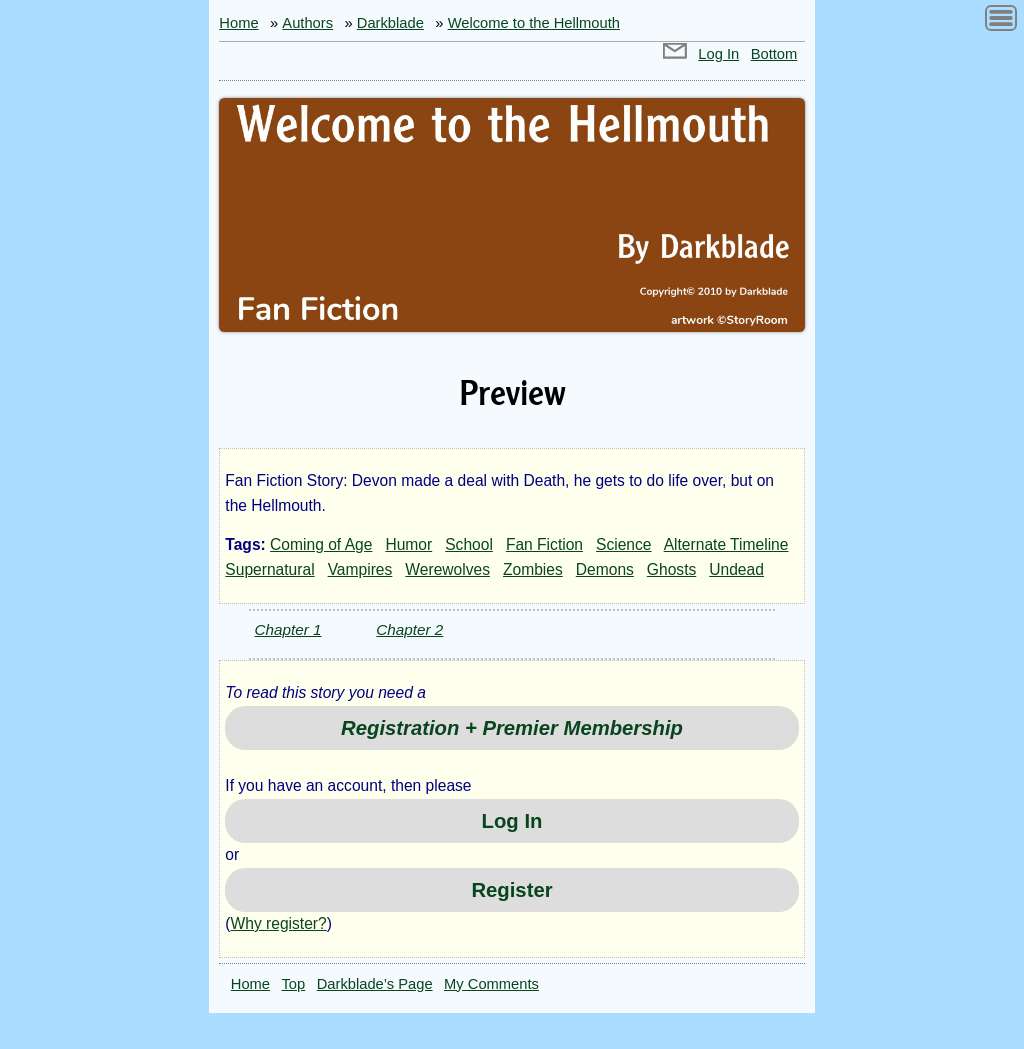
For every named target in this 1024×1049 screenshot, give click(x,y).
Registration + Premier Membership (512, 728)
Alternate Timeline (726, 544)
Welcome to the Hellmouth (534, 23)
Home (238, 23)
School (469, 544)
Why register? (279, 923)
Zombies (533, 569)
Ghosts (671, 569)
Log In (718, 54)
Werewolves (447, 569)
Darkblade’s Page (375, 984)
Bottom (774, 54)
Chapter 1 (288, 629)
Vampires (360, 569)
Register (511, 890)
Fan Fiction (544, 544)
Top (294, 984)
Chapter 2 (409, 629)
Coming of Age (321, 544)
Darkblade (390, 23)
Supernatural (269, 569)
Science (623, 544)
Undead (736, 569)
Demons (605, 569)
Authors (307, 23)
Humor (408, 544)
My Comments (491, 984)
